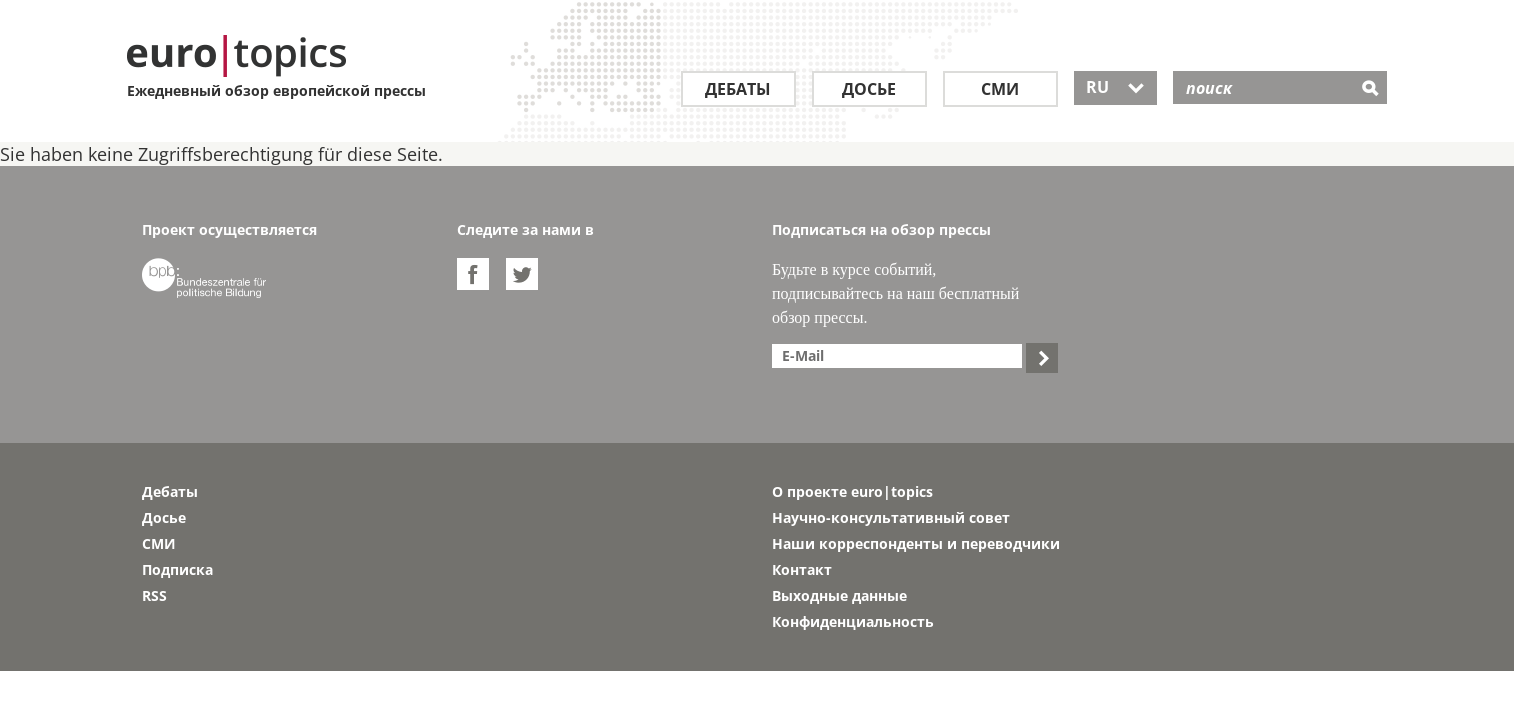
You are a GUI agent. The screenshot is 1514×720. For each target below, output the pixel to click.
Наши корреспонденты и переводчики (916, 543)
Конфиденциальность (853, 621)
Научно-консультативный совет (891, 517)
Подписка (177, 569)
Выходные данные (839, 595)
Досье (869, 89)
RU (1115, 87)
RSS (154, 595)
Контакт (802, 569)
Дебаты (738, 89)
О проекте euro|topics (852, 491)
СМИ (1000, 89)
